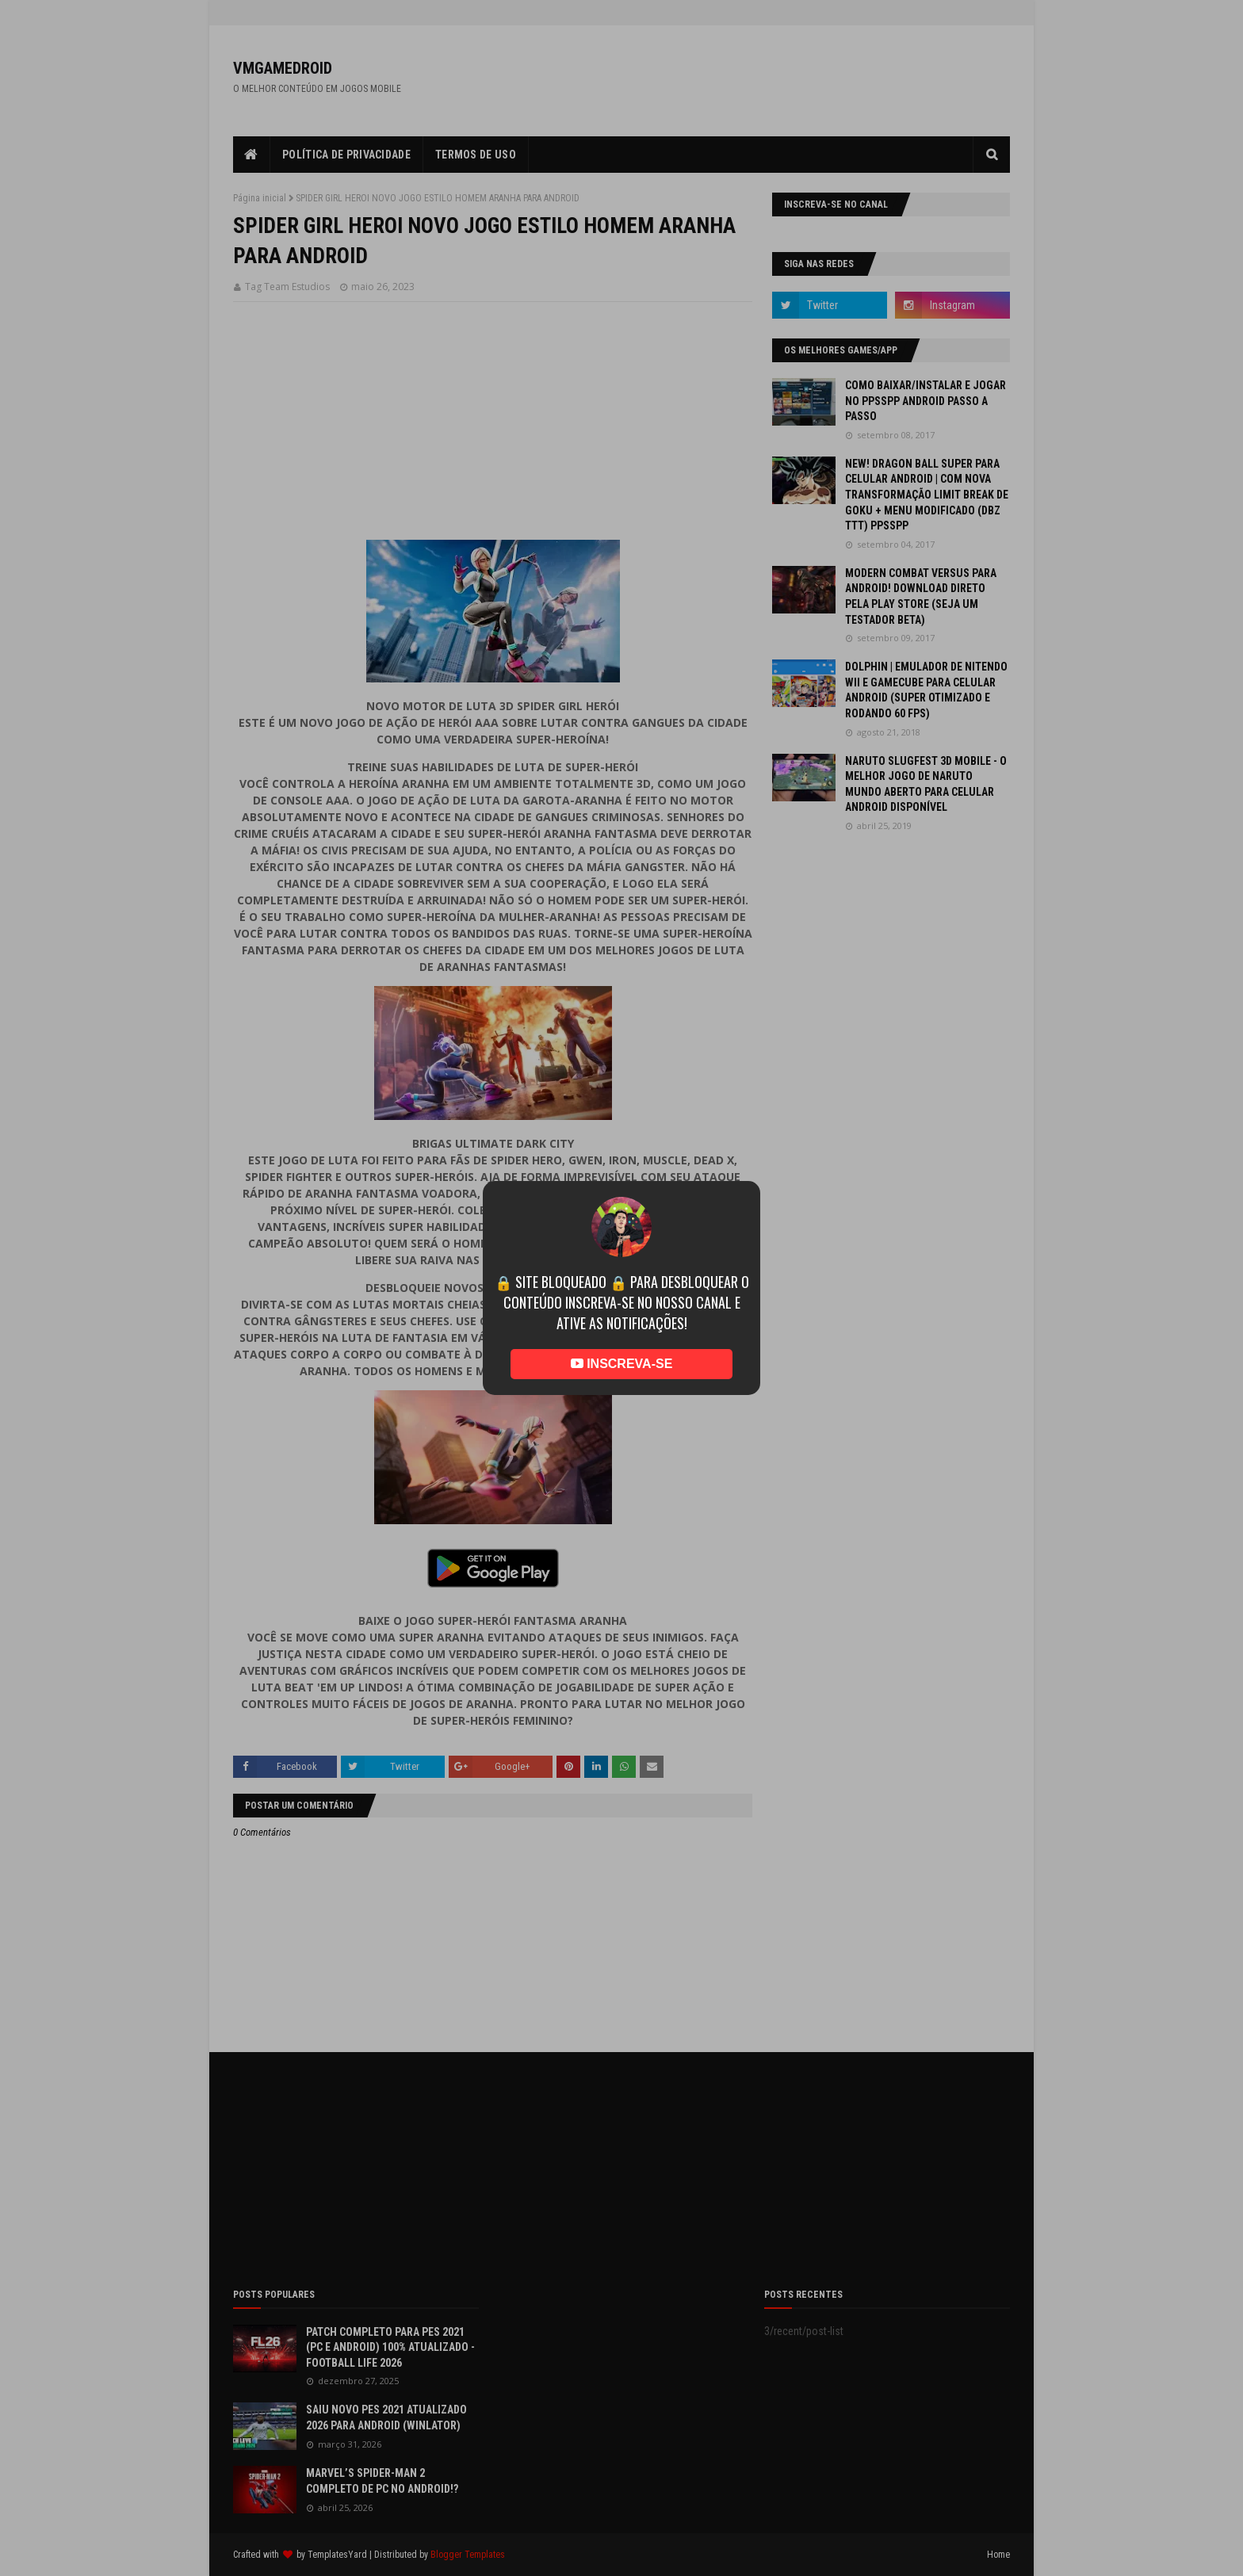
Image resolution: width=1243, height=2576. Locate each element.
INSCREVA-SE (622, 1363)
